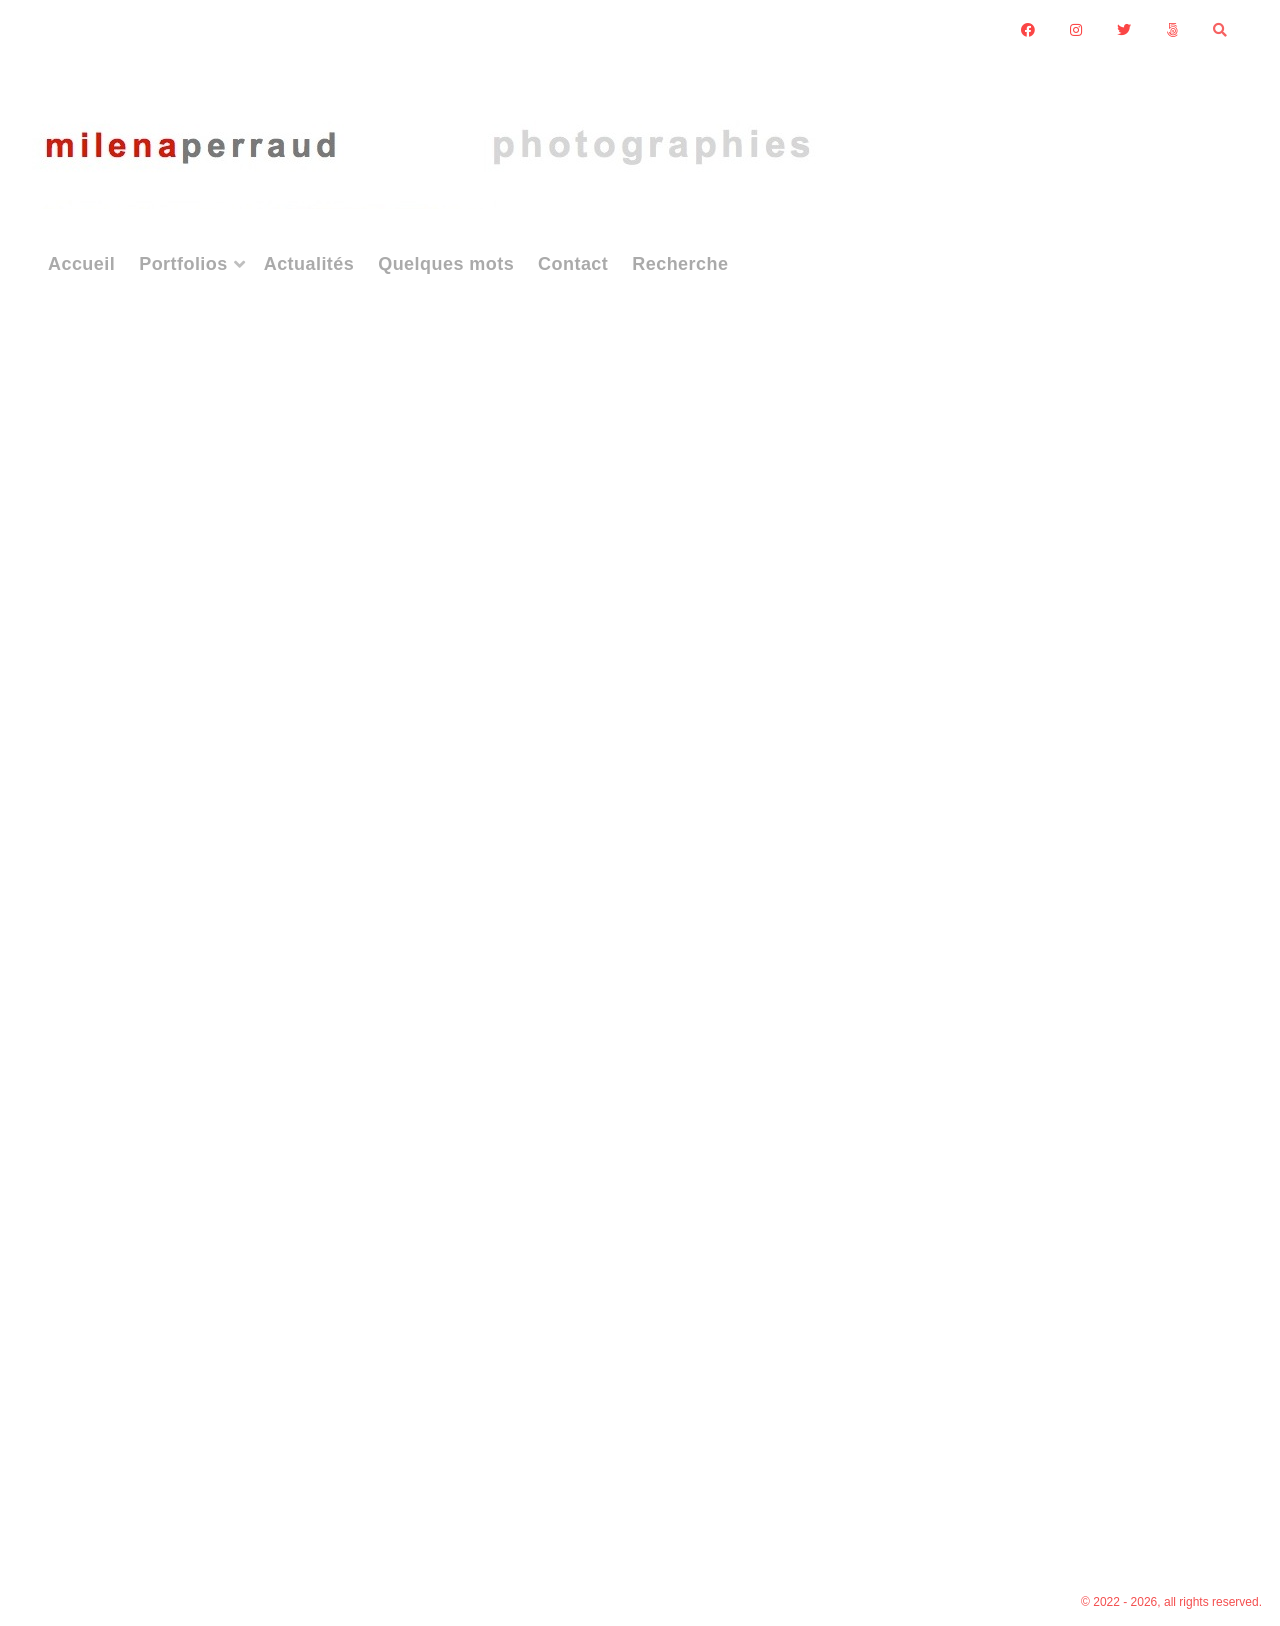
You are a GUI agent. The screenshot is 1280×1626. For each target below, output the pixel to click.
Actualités (309, 264)
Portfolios (183, 264)
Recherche (680, 264)
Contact (573, 264)
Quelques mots (446, 264)
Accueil (81, 264)
